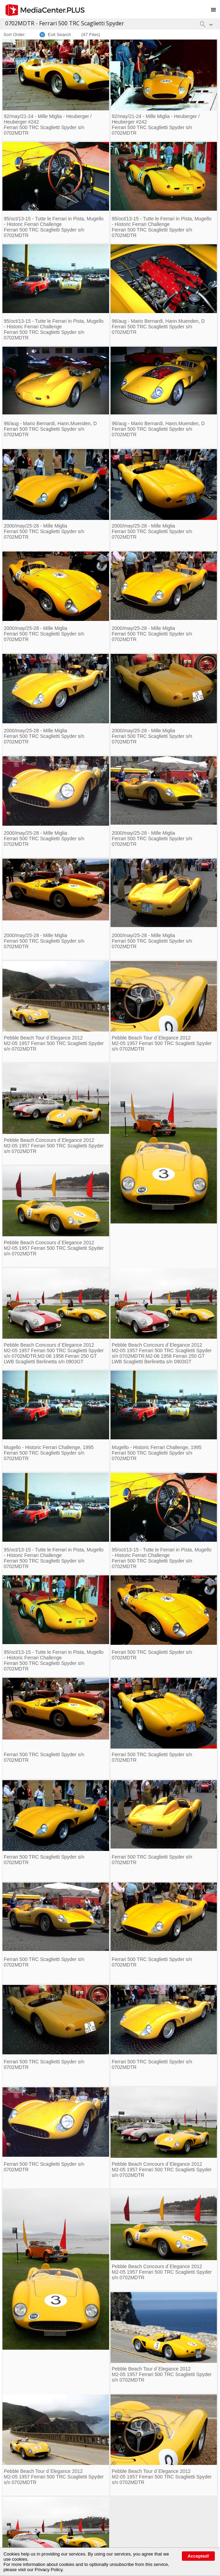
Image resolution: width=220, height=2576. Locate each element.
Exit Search (59, 34)
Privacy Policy (48, 2569)
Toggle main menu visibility (215, 6)
